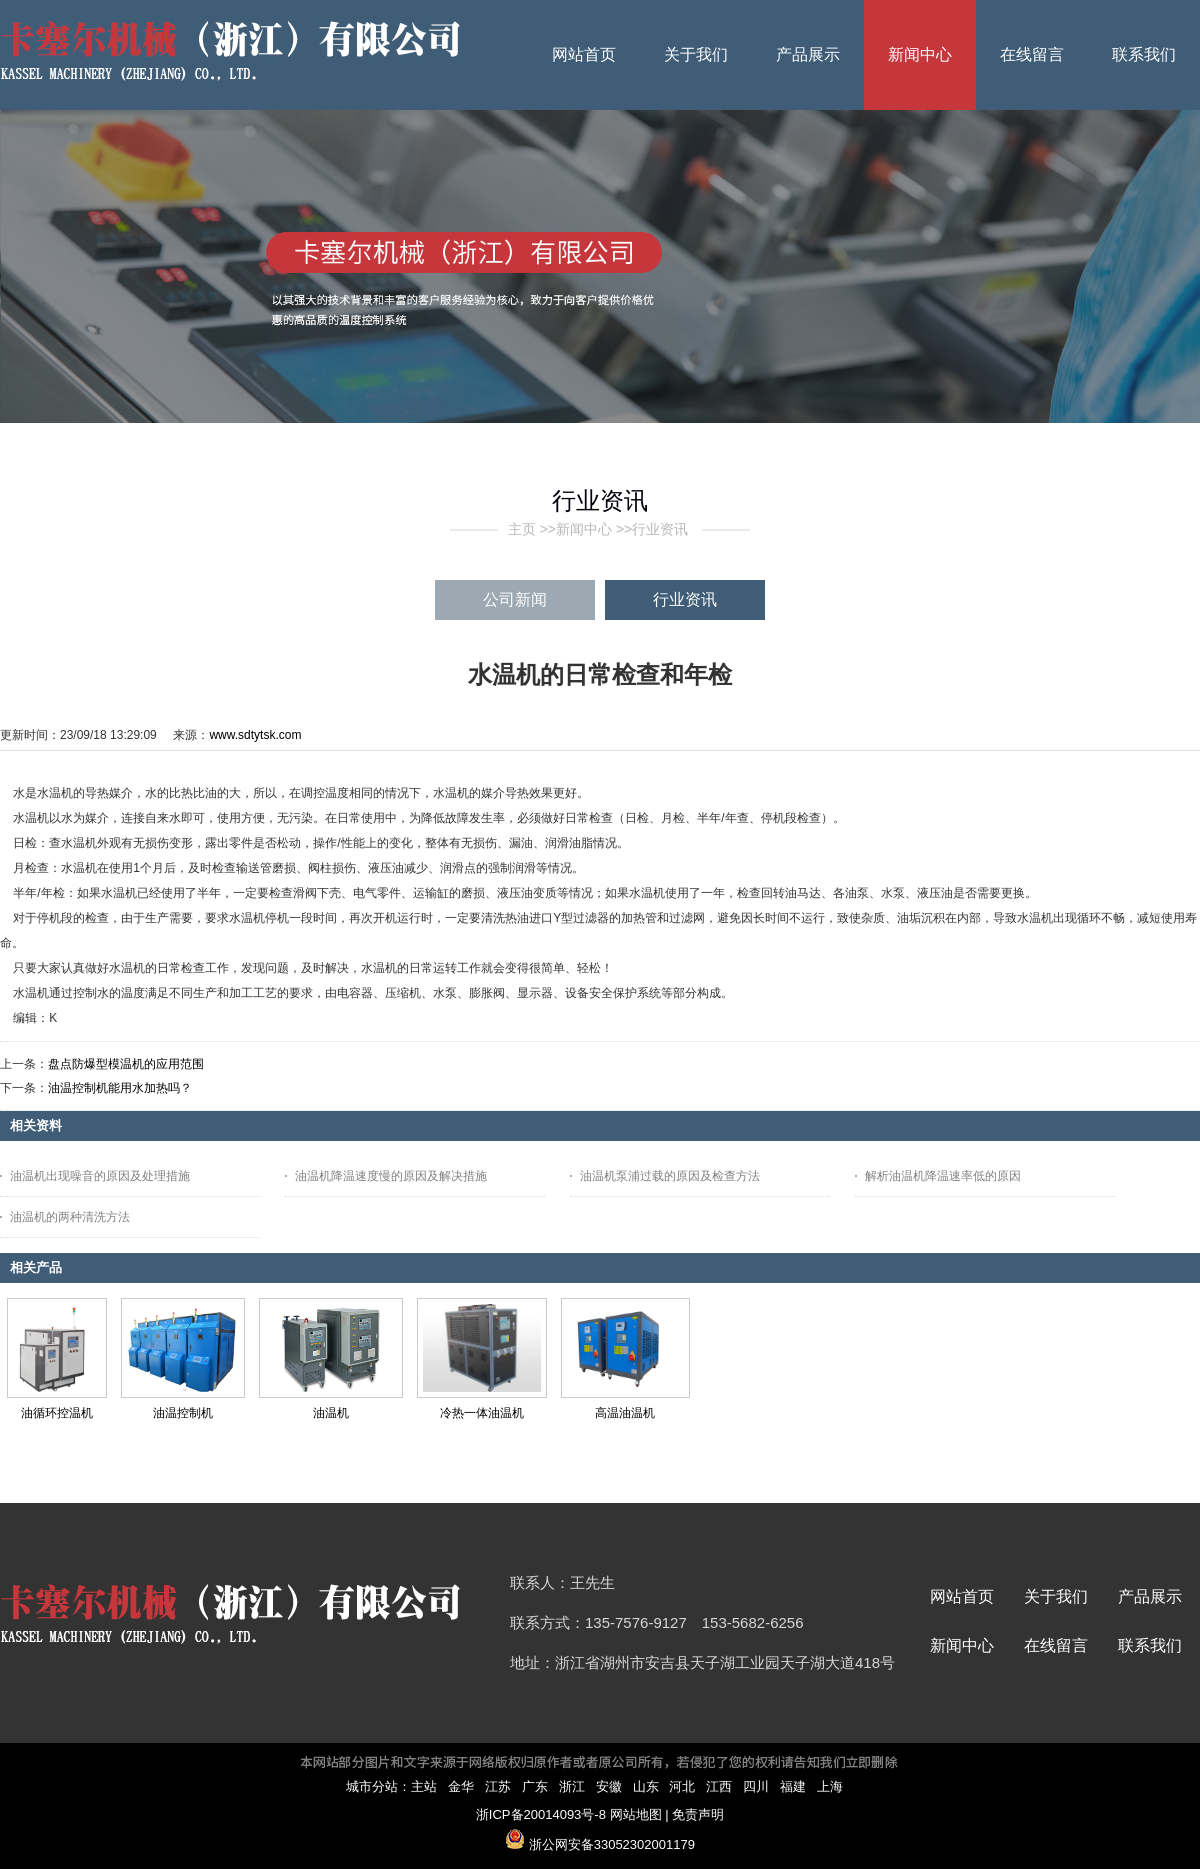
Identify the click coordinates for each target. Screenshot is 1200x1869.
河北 (682, 1786)
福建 (793, 1786)
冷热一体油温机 (482, 1413)
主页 (522, 529)
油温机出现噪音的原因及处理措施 (100, 1176)
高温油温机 (625, 1413)
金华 (461, 1786)
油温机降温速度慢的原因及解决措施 (391, 1176)
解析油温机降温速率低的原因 (943, 1176)
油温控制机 (183, 1413)
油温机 (331, 1413)
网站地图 (636, 1814)
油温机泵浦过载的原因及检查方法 (670, 1176)
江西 (719, 1786)
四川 (756, 1786)
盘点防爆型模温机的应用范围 (126, 1064)
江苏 (498, 1786)
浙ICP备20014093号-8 (541, 1814)
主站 (424, 1786)
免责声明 (698, 1814)
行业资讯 (660, 529)
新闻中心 (584, 529)
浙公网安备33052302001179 (612, 1844)
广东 (535, 1786)
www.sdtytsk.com (255, 735)
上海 (830, 1786)
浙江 (572, 1786)
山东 (646, 1786)
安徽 (609, 1786)
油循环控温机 (57, 1413)
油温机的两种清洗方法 (70, 1217)
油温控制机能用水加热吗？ (120, 1088)
